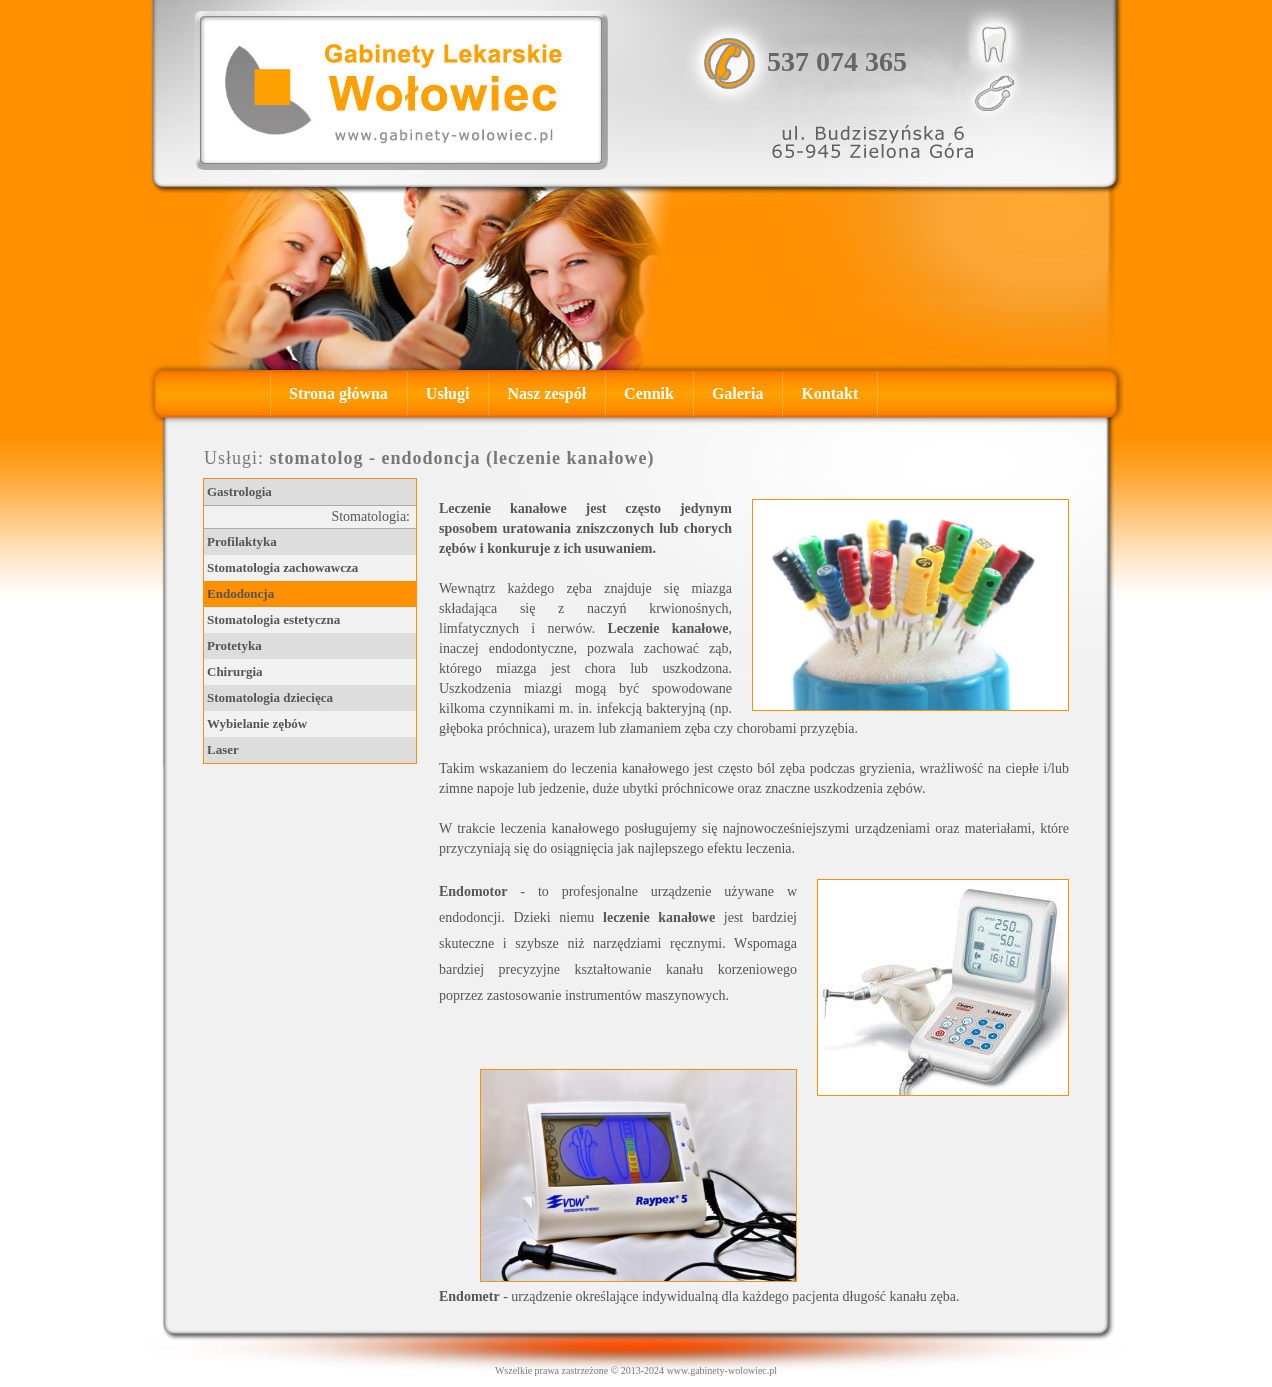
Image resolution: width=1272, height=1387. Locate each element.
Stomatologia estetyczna (273, 619)
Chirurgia (235, 671)
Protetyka (234, 645)
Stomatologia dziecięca (270, 697)
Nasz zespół (546, 393)
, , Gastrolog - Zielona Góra (401, 90)
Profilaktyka (242, 541)
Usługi (448, 393)
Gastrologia (239, 491)
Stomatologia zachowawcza (282, 567)
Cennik (649, 393)
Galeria (738, 393)
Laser (223, 749)
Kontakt (829, 393)
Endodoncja (240, 593)
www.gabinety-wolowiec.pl (722, 1370)
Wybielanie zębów (257, 723)
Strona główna (338, 393)
